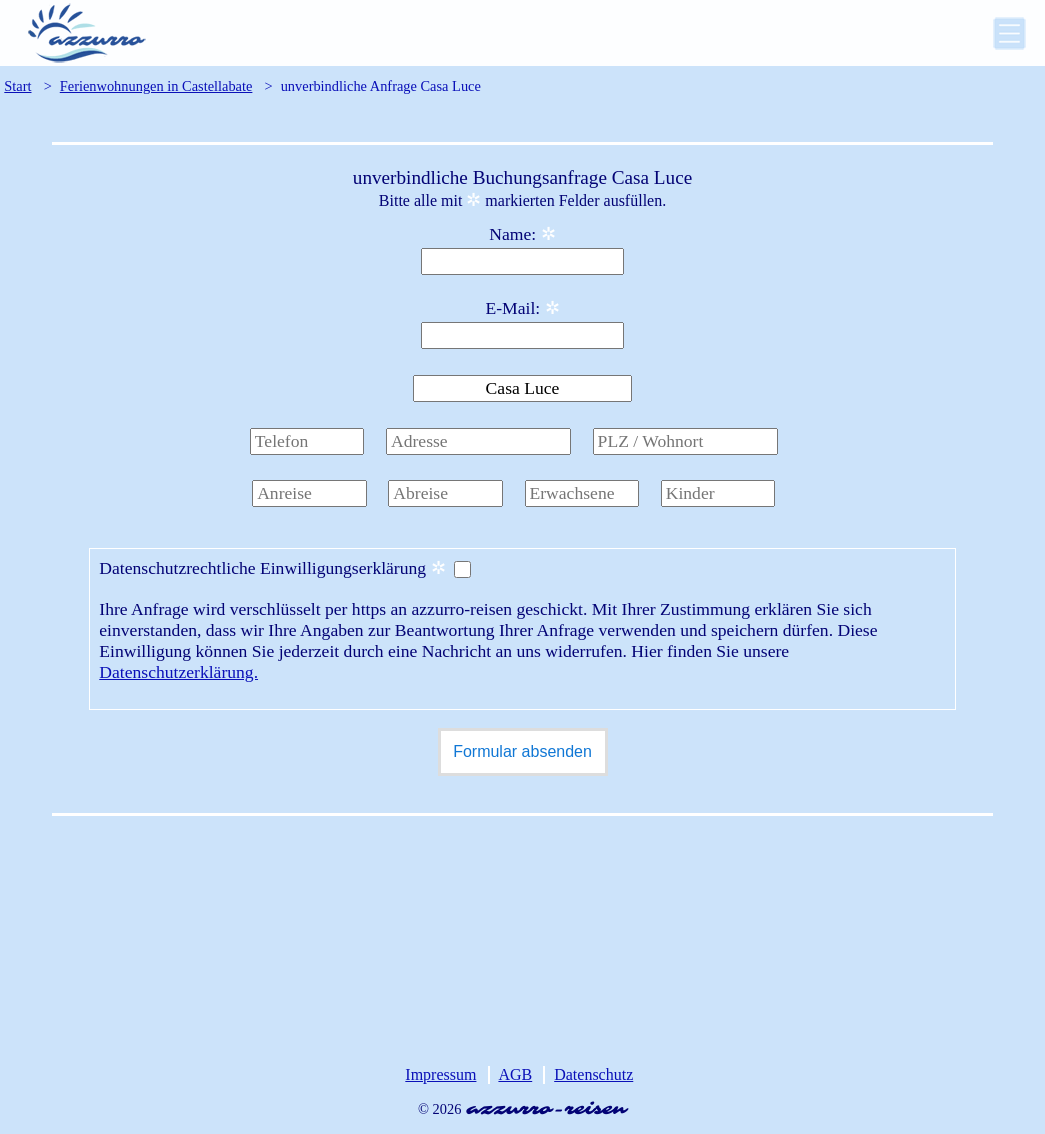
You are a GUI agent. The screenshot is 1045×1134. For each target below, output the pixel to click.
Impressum (440, 1074)
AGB (515, 1074)
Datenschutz (593, 1074)
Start (17, 86)
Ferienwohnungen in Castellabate (156, 86)
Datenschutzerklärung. (178, 672)
